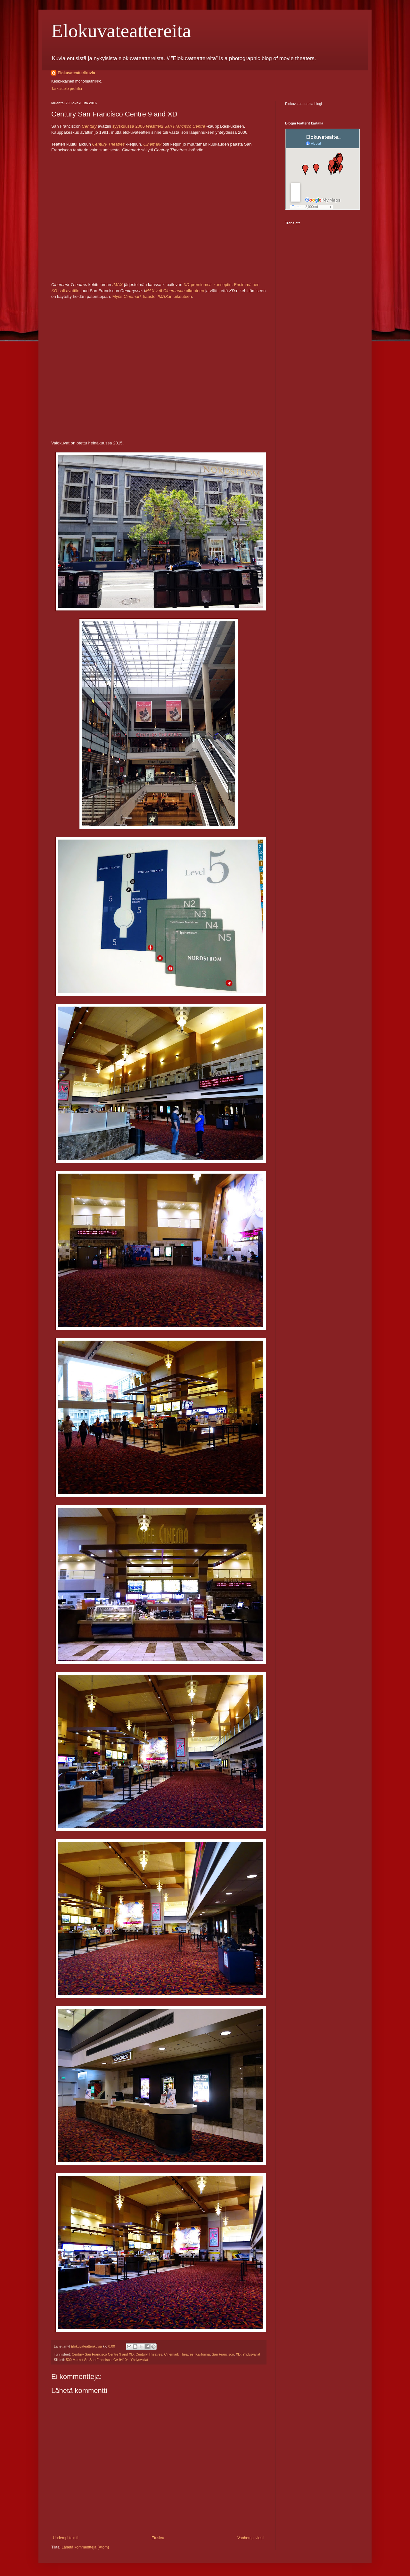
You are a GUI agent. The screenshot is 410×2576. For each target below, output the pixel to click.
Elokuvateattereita (121, 30)
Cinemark (152, 144)
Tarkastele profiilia (66, 88)
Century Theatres (108, 144)
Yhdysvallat (251, 2354)
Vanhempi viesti (250, 2538)
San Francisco (223, 2354)
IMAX (117, 284)
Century (90, 126)
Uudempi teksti (65, 2538)
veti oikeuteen (179, 290)
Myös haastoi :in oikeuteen (152, 296)
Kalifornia (202, 2354)
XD (238, 2354)
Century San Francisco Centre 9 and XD (103, 2354)
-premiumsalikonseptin (208, 284)
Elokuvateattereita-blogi (303, 104)
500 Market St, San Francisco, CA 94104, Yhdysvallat (107, 2360)
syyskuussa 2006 (128, 126)
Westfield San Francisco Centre (175, 126)
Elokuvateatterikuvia (76, 73)
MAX (149, 290)
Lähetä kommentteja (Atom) (85, 2547)
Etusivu (158, 2538)
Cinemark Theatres (178, 2354)
